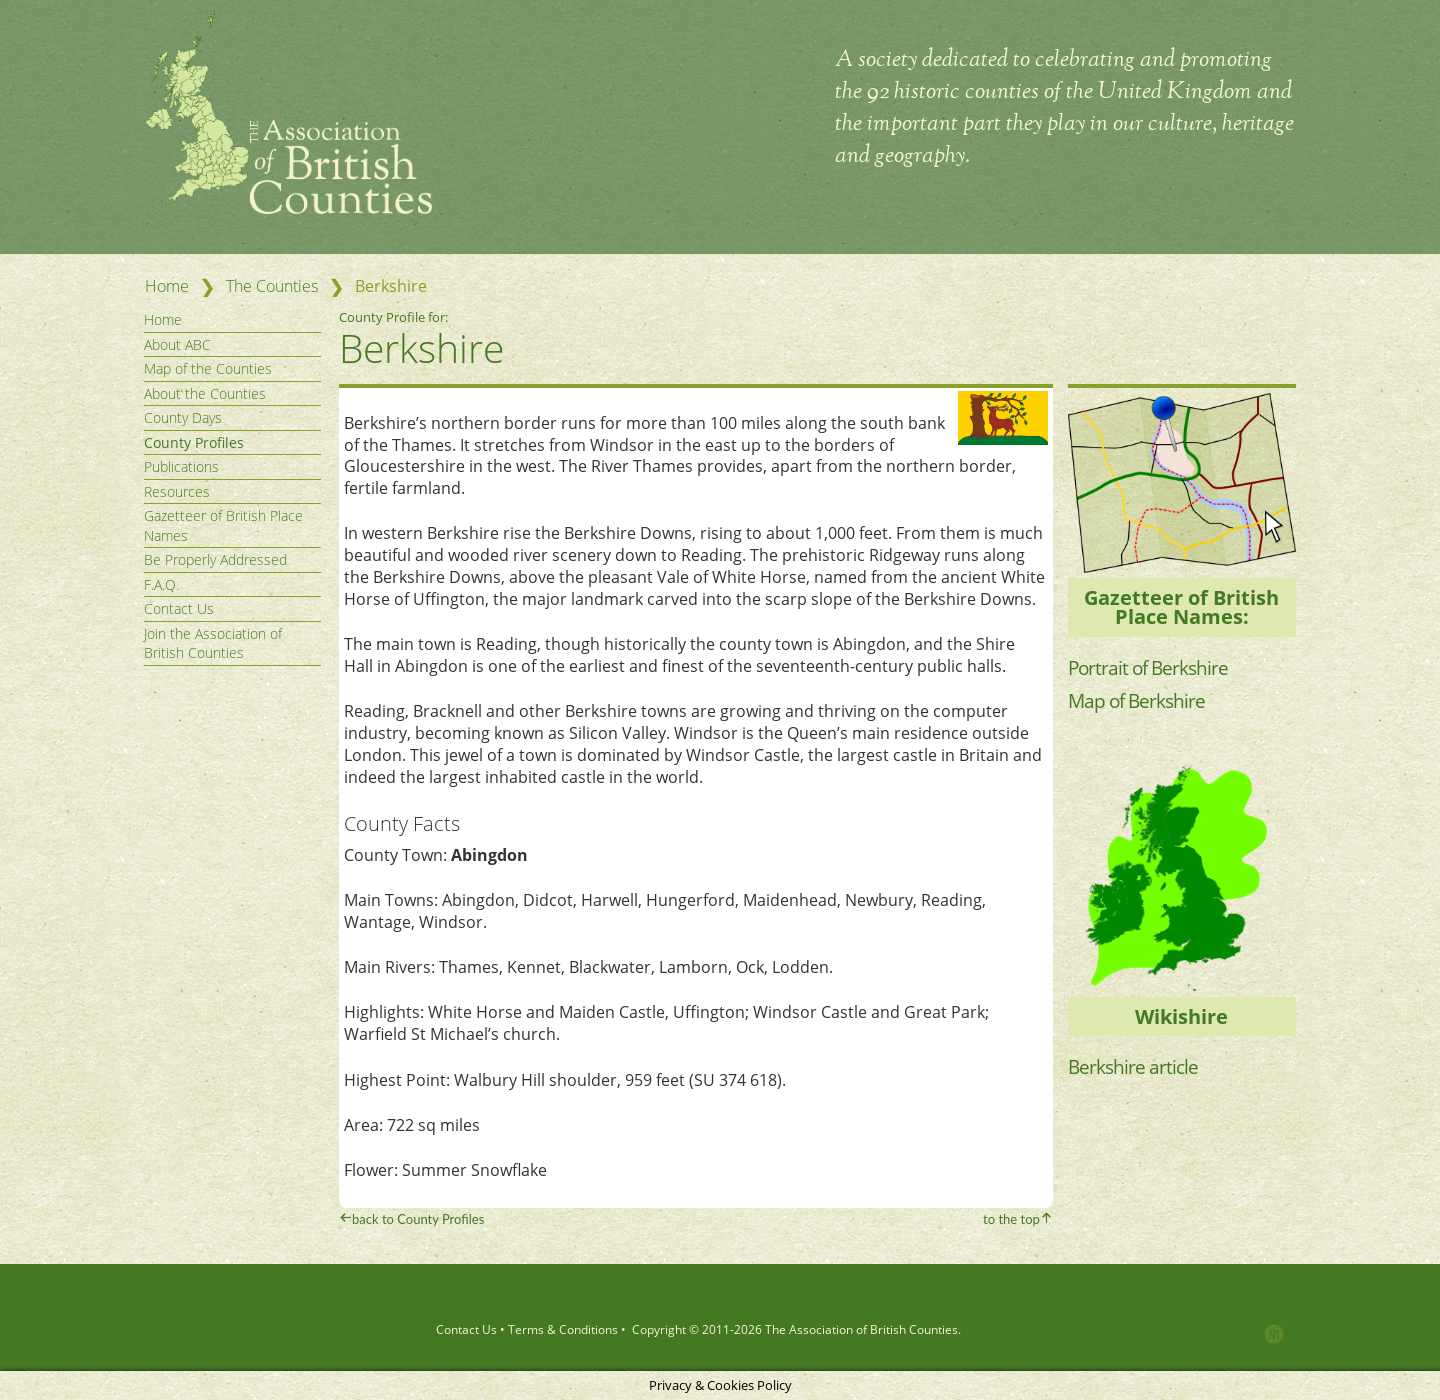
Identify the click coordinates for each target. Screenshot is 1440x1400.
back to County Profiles (418, 1219)
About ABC (177, 344)
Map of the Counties (208, 368)
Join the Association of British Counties (213, 643)
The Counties (272, 286)
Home (167, 286)
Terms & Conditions (563, 1329)
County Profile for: (395, 317)
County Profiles (194, 442)
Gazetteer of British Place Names (223, 525)
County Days (183, 417)
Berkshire (421, 347)
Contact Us (179, 608)
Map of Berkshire (1139, 700)
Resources (177, 491)
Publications (181, 466)
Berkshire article (1135, 1066)
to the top (1011, 1219)
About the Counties (205, 393)
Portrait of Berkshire (1151, 667)
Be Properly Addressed (215, 559)
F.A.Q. (161, 584)
